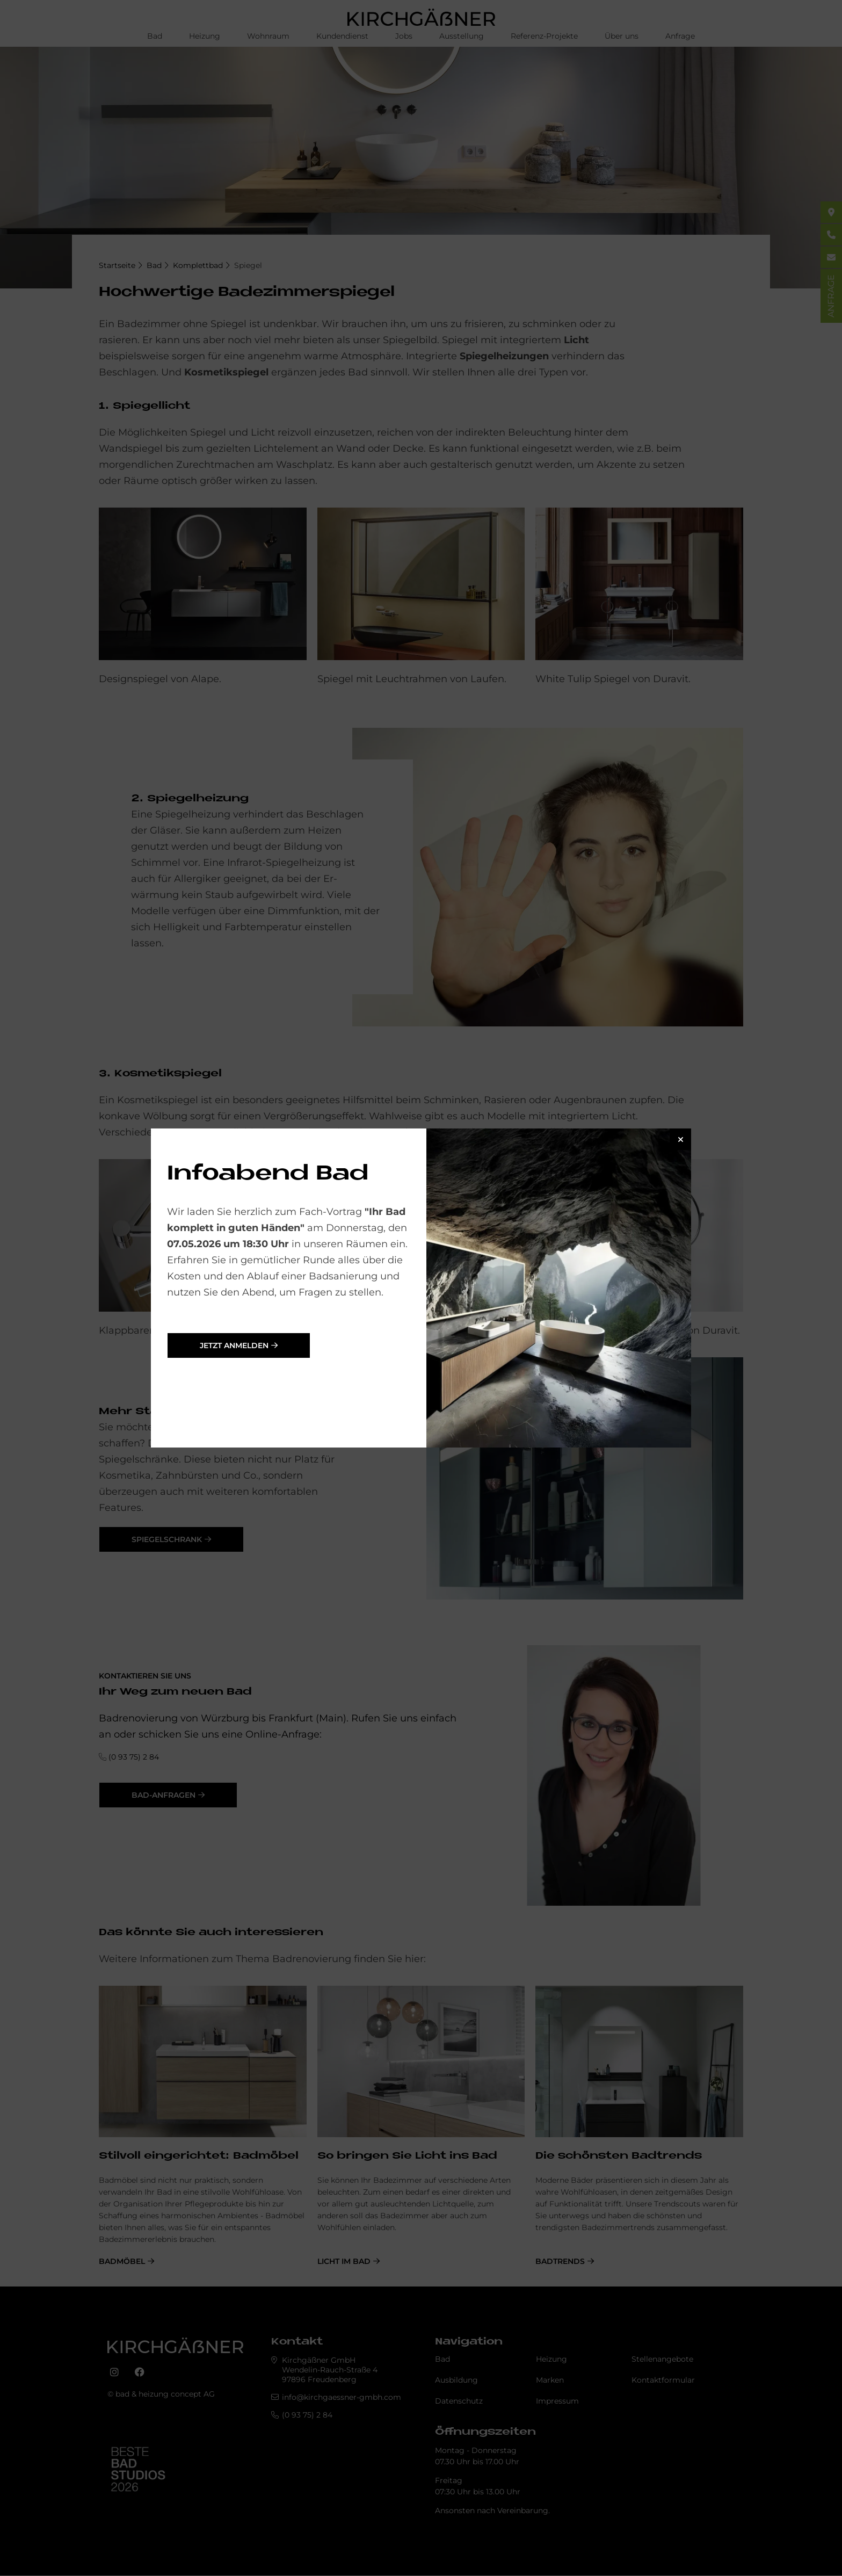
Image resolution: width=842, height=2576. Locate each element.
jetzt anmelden (234, 1345)
